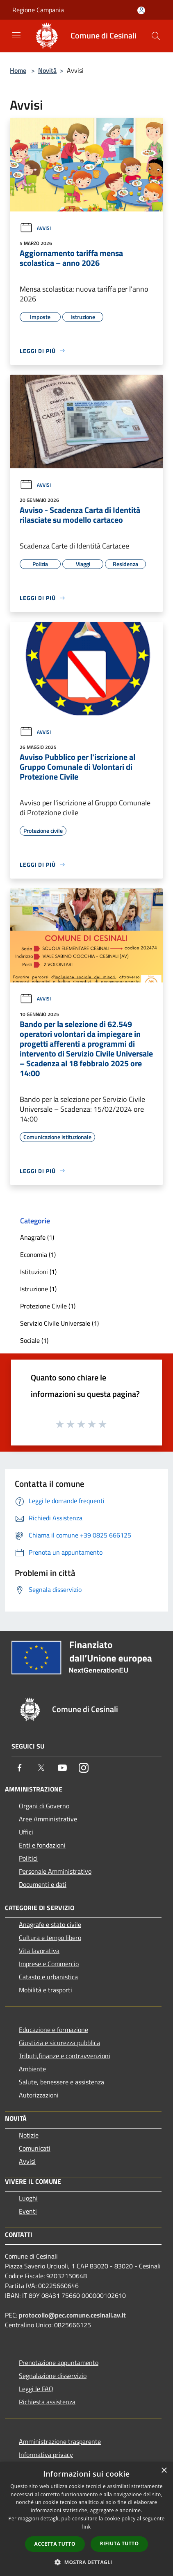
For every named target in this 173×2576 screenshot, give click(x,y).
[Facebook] (19, 1768)
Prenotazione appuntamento (58, 2362)
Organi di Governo (44, 1806)
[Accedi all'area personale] (141, 10)
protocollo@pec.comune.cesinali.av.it (72, 2315)
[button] (86, 2562)
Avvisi (35, 228)
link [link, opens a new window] (86, 2526)
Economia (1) (38, 1254)
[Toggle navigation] (16, 35)
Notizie (29, 2135)
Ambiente (32, 2069)
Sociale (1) (34, 1340)
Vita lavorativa (39, 1951)
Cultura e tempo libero (50, 1937)
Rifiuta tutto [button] (119, 2543)
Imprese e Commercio (49, 1964)
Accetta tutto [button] (54, 2543)
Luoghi (28, 2198)
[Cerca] (156, 36)
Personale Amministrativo (55, 1871)
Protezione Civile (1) (47, 1306)
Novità (47, 70)
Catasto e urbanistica (48, 1977)
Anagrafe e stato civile (50, 1924)
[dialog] (86, 2519)
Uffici (26, 1832)
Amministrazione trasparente (60, 2441)
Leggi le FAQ (36, 2389)
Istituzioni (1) (38, 1272)
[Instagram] (83, 1768)
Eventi (28, 2211)
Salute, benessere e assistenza (61, 2082)
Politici (28, 1858)
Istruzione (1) (38, 1289)
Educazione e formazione (53, 2029)
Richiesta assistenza (47, 2402)
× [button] (164, 2471)
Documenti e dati (42, 1884)
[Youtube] (62, 1768)
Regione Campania (38, 10)
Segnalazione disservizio (52, 2375)
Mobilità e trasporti (45, 1990)
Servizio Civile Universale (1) (59, 1323)
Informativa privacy (46, 2454)
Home (18, 70)
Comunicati (34, 2148)
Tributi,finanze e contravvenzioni (64, 2056)
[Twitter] (41, 1768)
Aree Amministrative (48, 1819)
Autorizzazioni (39, 2095)
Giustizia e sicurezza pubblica (59, 2043)
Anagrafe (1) (37, 1237)
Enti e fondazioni (42, 1845)
